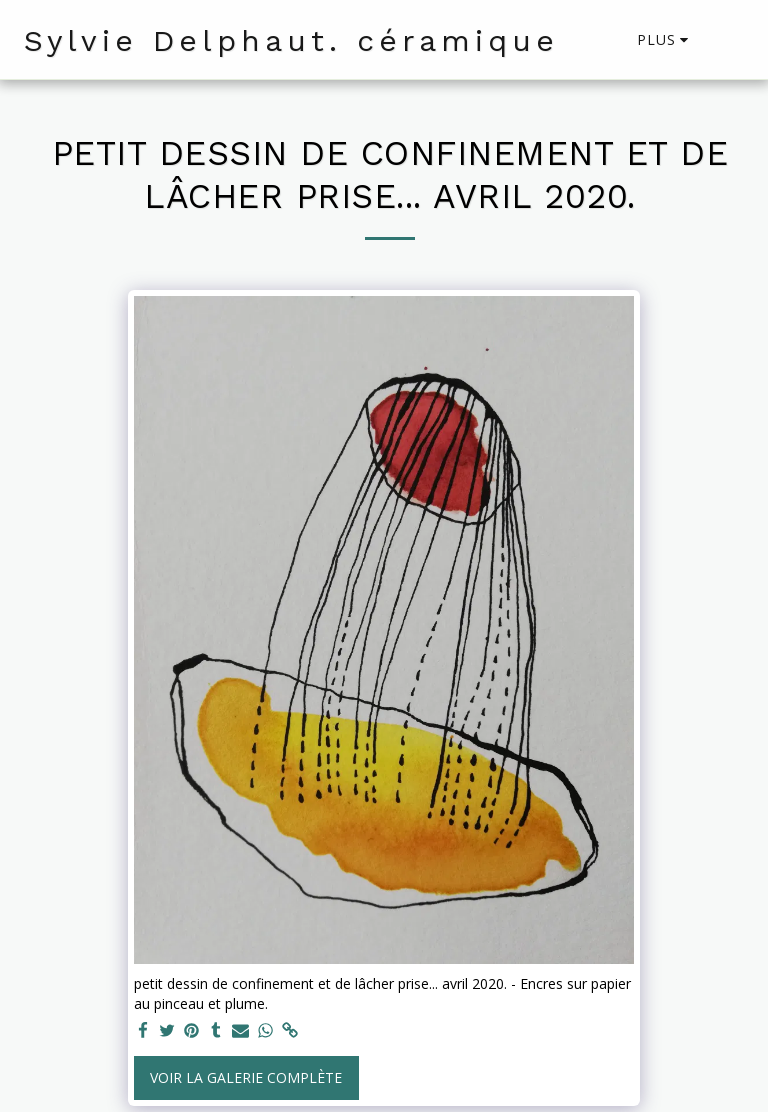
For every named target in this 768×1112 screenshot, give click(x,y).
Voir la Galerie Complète (246, 1077)
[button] (729, 40)
